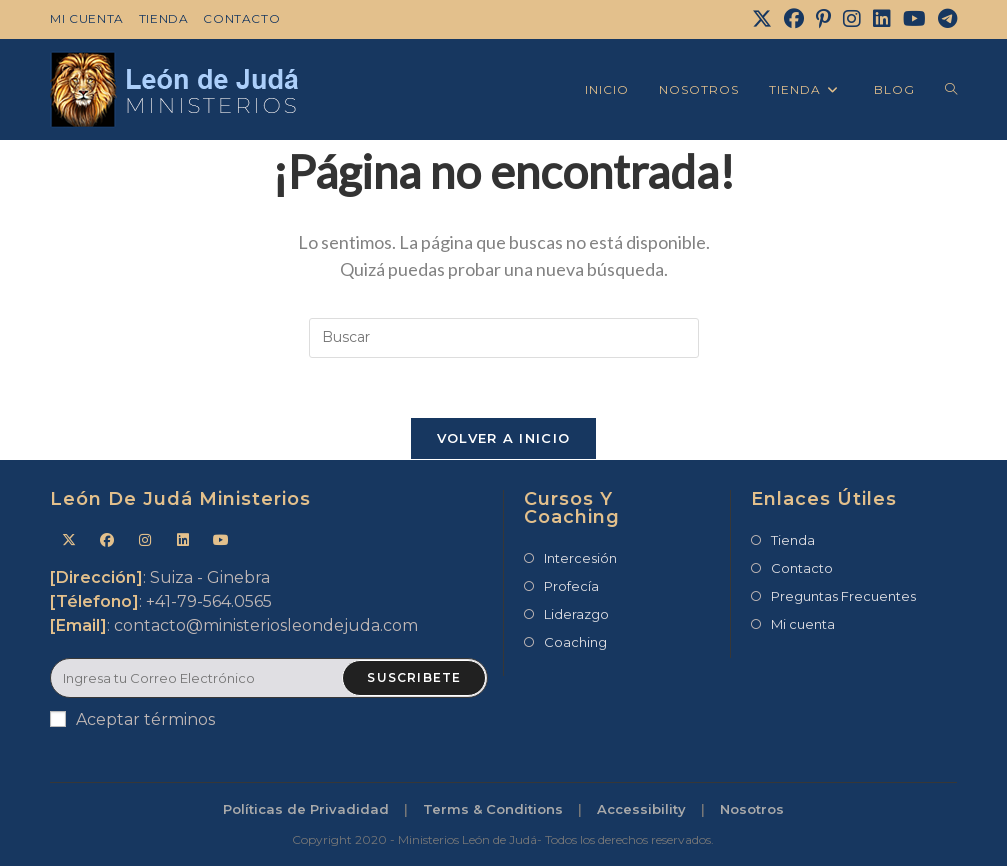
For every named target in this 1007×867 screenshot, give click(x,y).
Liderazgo (576, 615)
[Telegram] (944, 19)
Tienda (164, 18)
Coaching (575, 643)
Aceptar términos (132, 720)
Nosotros (752, 810)
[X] (762, 19)
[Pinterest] (823, 19)
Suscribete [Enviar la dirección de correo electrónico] (414, 678)
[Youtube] (221, 541)
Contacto (241, 18)
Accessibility (641, 810)
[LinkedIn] (882, 19)
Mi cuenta (86, 18)
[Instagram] (852, 19)
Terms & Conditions (493, 810)
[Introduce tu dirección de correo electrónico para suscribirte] (269, 679)
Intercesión (580, 559)
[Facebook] (794, 19)
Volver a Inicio (504, 439)
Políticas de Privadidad (306, 810)
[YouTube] (914, 19)
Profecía (571, 587)
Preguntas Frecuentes (843, 597)
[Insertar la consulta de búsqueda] (504, 338)
